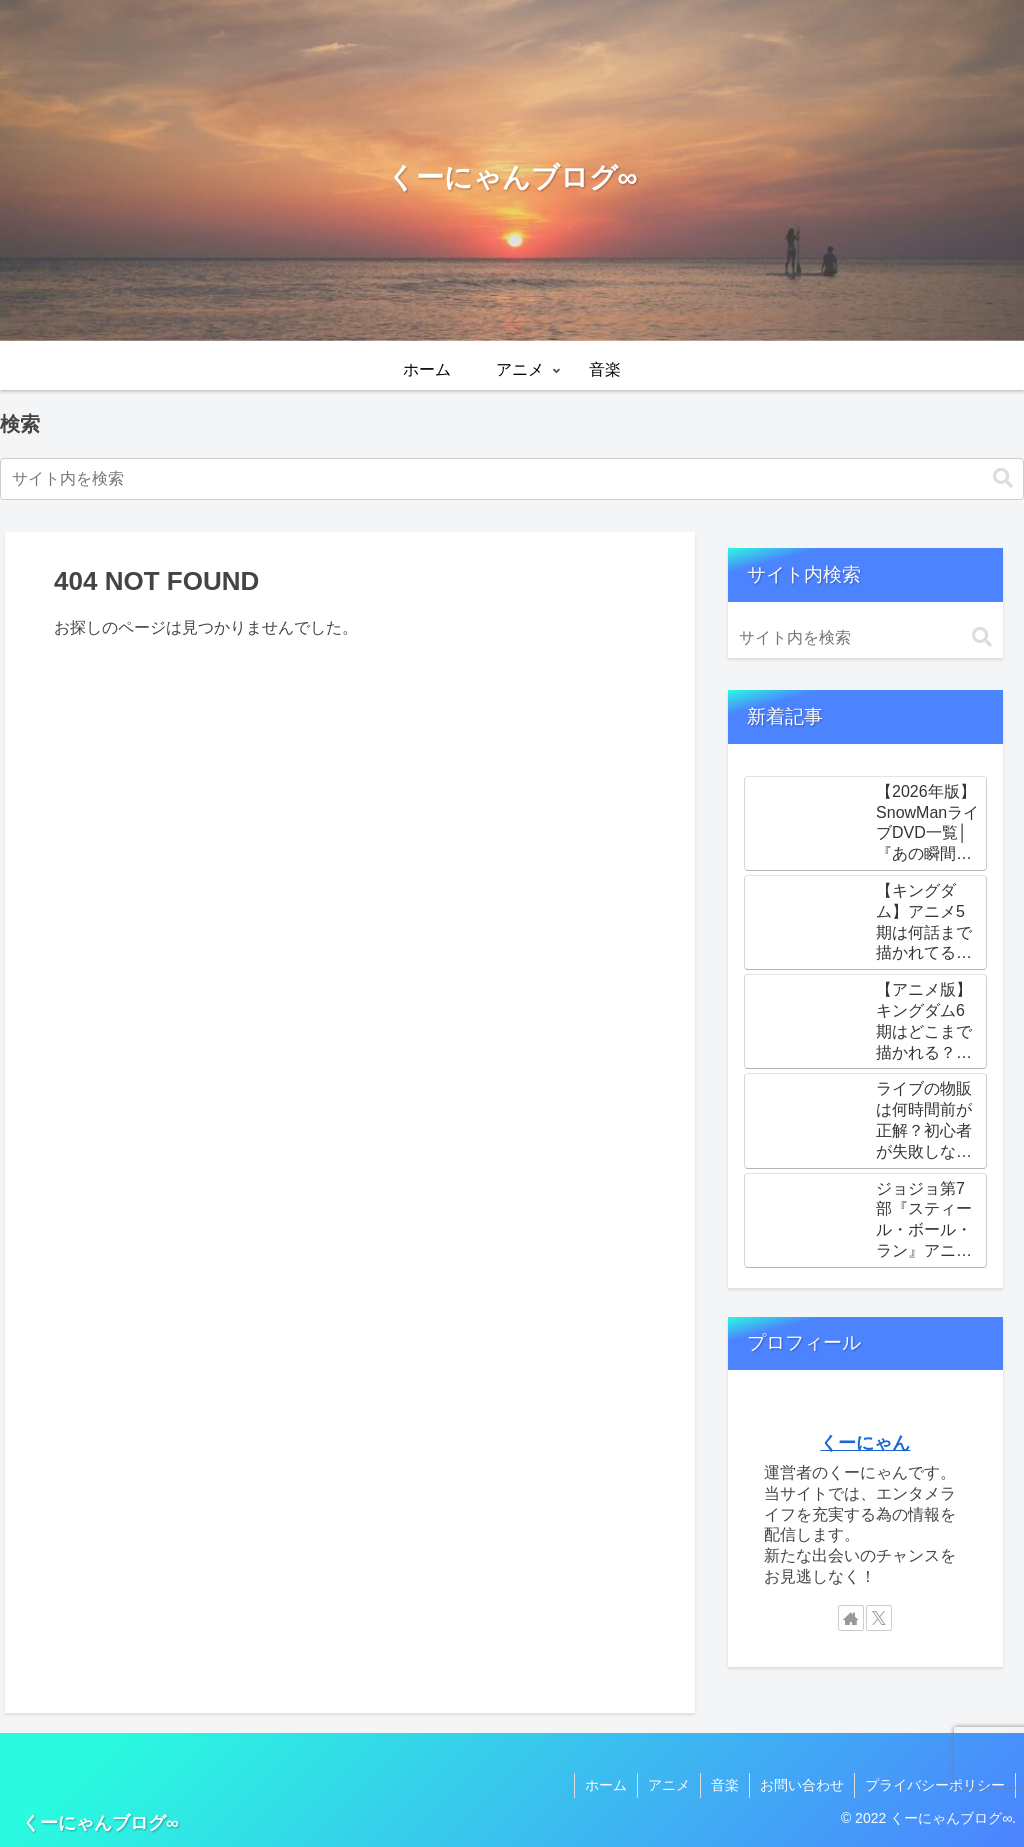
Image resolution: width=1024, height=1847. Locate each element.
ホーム (606, 1785)
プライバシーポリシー (935, 1785)
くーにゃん (865, 1443)
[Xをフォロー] (879, 1618)
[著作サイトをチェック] (851, 1618)
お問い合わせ (802, 1785)
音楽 (725, 1785)
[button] (1003, 478)
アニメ (669, 1785)
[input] (512, 479)
